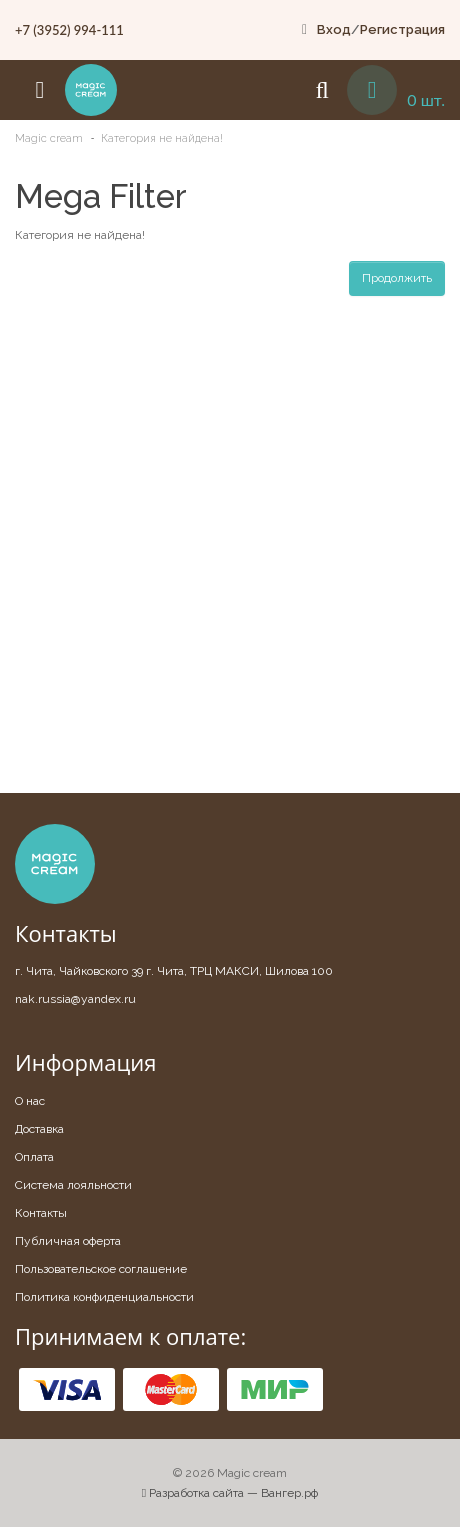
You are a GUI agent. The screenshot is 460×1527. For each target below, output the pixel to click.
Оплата (34, 1157)
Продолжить (397, 278)
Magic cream (49, 138)
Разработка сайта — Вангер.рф (230, 1493)
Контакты (41, 1213)
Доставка (39, 1129)
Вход (334, 29)
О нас (30, 1101)
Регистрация (402, 29)
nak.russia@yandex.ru (75, 999)
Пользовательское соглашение (101, 1269)
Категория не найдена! (162, 138)
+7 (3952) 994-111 (69, 30)
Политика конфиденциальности (104, 1297)
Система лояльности (73, 1185)
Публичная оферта (68, 1241)
